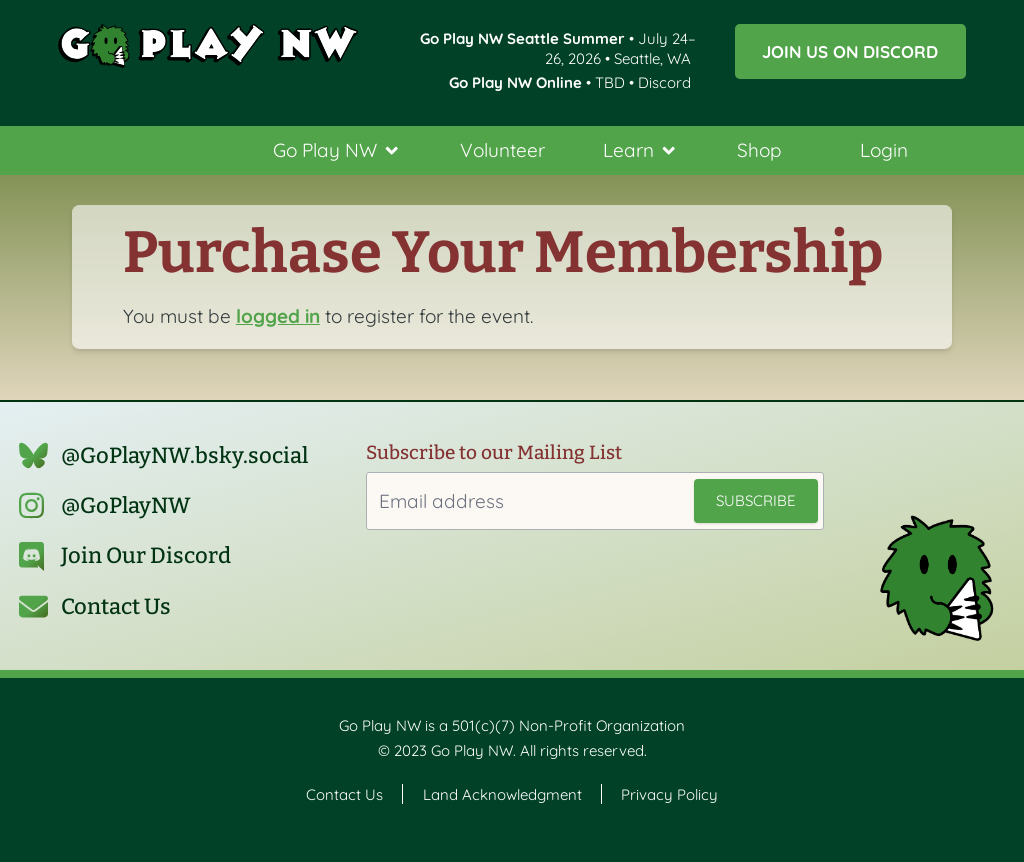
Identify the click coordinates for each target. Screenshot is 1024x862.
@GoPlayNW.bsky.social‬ (184, 455)
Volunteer (502, 150)
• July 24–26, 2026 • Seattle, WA (558, 48)
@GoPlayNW (126, 505)
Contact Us (116, 606)
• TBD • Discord (570, 82)
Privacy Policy (669, 793)
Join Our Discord (146, 555)
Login (884, 150)
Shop (759, 150)
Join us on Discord (850, 51)
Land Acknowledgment (502, 793)
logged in (278, 316)
